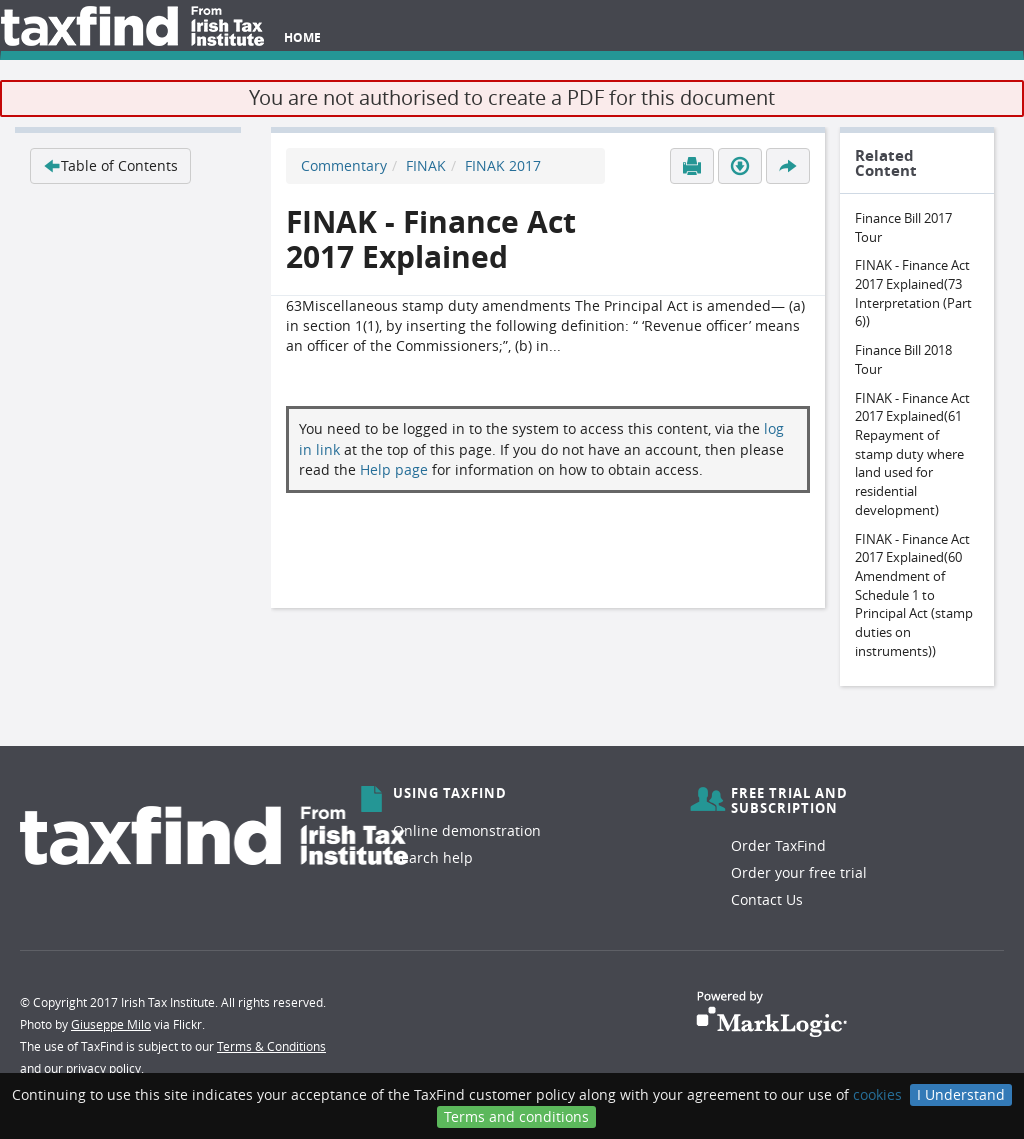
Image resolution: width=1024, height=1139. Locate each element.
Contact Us (767, 899)
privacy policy (103, 1068)
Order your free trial (799, 872)
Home (302, 37)
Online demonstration (467, 830)
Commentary (344, 165)
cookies (877, 1094)
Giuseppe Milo (111, 1024)
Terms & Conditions (271, 1046)
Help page (394, 469)
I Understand (961, 1094)
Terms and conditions (516, 1116)
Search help (433, 857)
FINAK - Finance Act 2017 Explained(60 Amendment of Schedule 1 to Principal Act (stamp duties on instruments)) (914, 595)
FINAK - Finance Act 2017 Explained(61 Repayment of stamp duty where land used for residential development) (912, 454)
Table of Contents (110, 165)
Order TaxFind (778, 845)
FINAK (426, 165)
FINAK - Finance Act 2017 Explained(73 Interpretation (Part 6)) (913, 293)
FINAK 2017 (503, 165)
